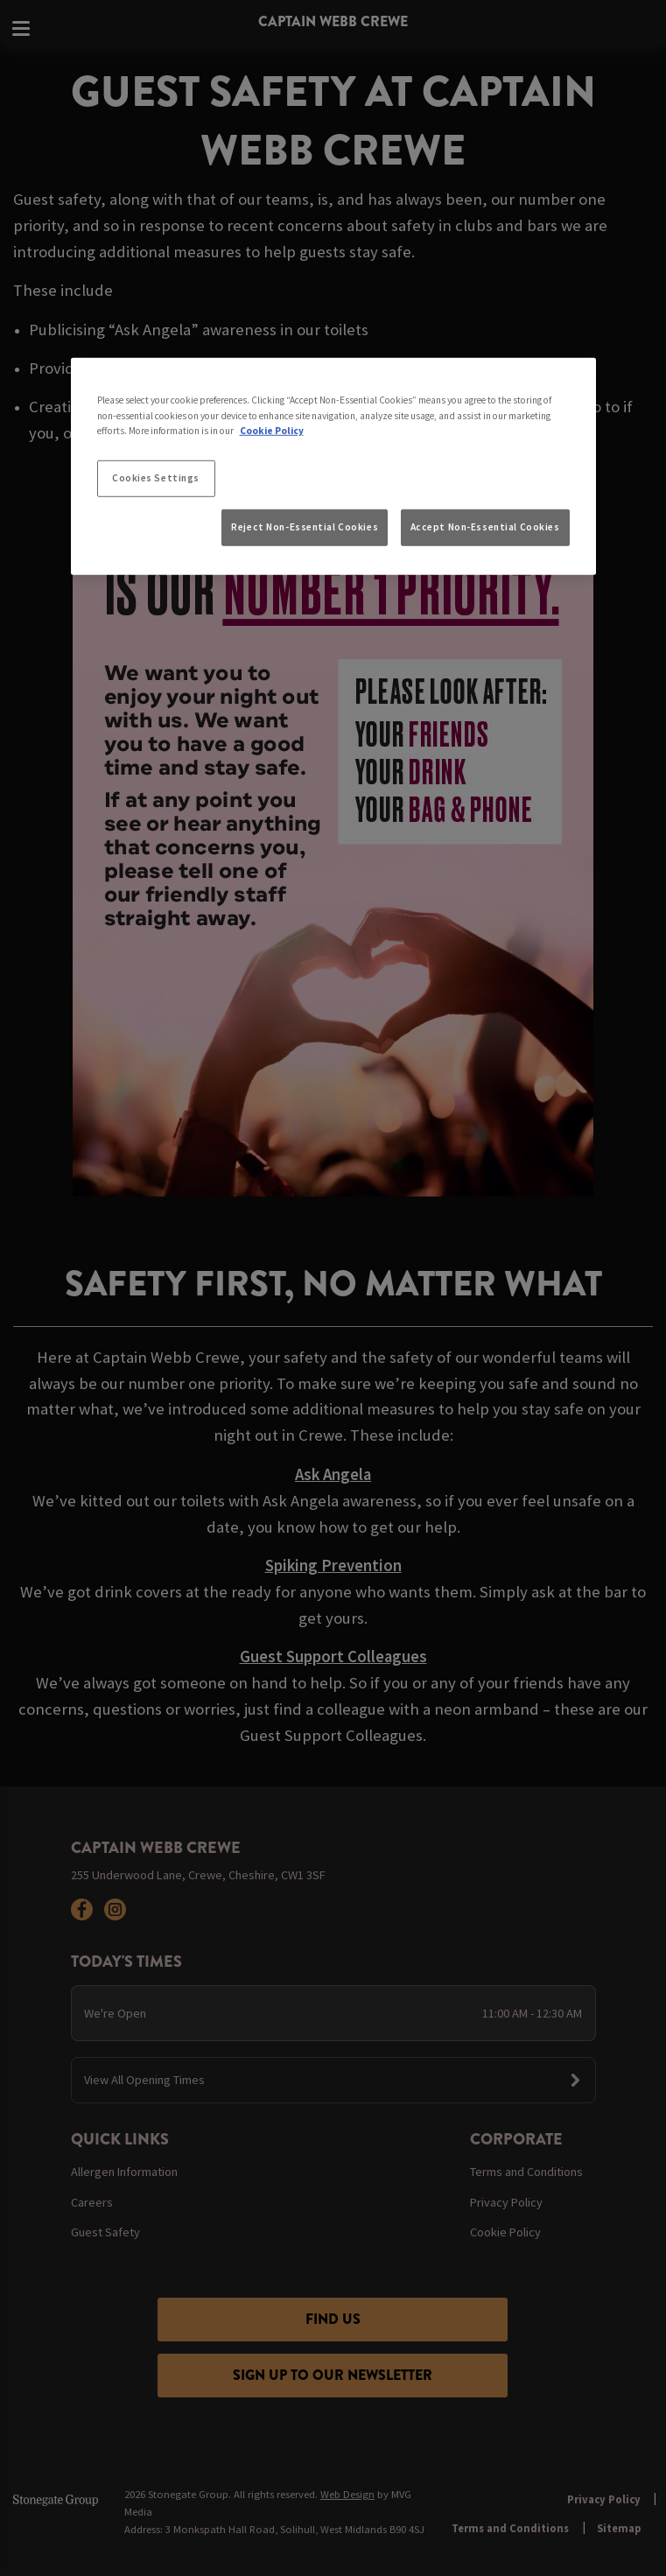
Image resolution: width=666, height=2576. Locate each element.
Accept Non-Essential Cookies (485, 527)
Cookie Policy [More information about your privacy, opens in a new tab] (272, 430)
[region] (333, 466)
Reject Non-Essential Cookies (304, 527)
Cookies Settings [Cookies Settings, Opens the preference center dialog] (156, 477)
